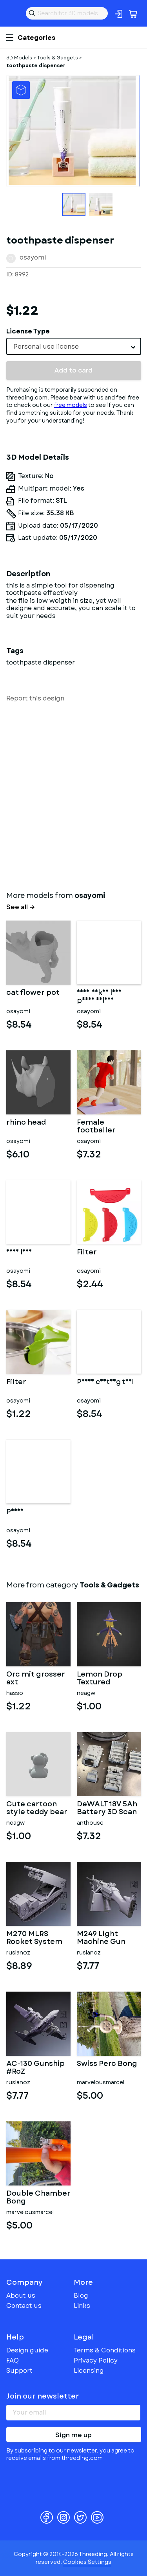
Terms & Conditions (105, 2350)
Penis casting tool (105, 1382)
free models (70, 405)
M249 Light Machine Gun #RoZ (101, 1938)
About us (20, 2295)
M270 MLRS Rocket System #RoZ (34, 1938)
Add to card (73, 370)
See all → (20, 907)
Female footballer (96, 1126)
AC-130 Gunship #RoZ (35, 2068)
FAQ (12, 2360)
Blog (81, 2295)
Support (19, 2370)
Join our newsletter (42, 2396)
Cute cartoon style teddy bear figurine (36, 1808)
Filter (87, 1253)
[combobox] (73, 346)
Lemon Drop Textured (99, 1678)
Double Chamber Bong (38, 2197)
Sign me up (73, 2435)
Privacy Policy (96, 2360)
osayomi (33, 257)
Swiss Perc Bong (107, 2064)
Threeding (12, 13)
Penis (15, 1512)
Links (82, 2305)
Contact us (24, 2305)
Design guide (27, 2350)
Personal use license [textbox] (46, 346)
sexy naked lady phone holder (99, 997)
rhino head (26, 1123)
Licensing (89, 2370)
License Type (28, 331)
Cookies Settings (87, 2562)
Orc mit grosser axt (35, 1678)
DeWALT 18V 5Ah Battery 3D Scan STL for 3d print (107, 1808)
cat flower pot (33, 993)
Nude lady (19, 1253)
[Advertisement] (73, 795)
